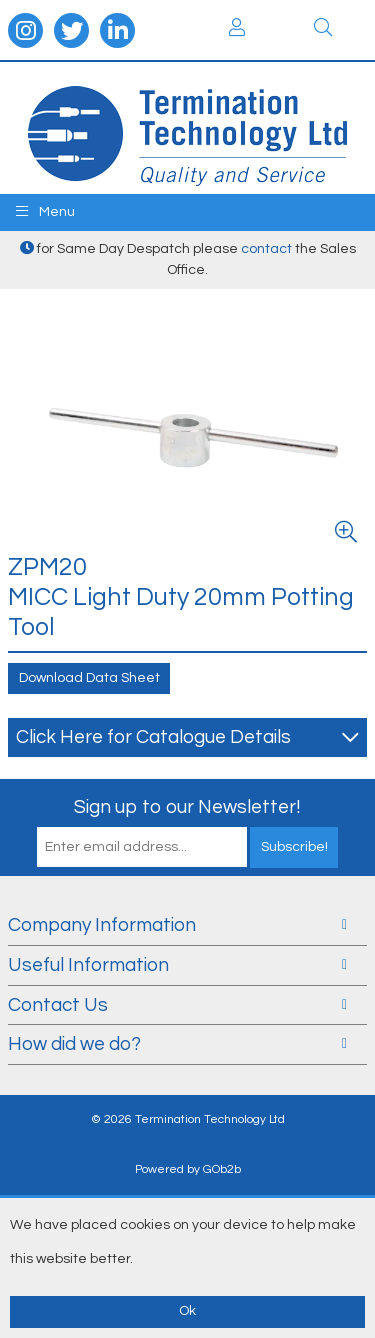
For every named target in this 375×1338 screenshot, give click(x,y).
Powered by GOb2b (188, 1169)
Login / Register (237, 27)
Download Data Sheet (89, 678)
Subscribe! (294, 847)
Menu (45, 211)
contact (266, 249)
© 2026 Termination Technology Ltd (188, 1119)
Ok (187, 1311)
